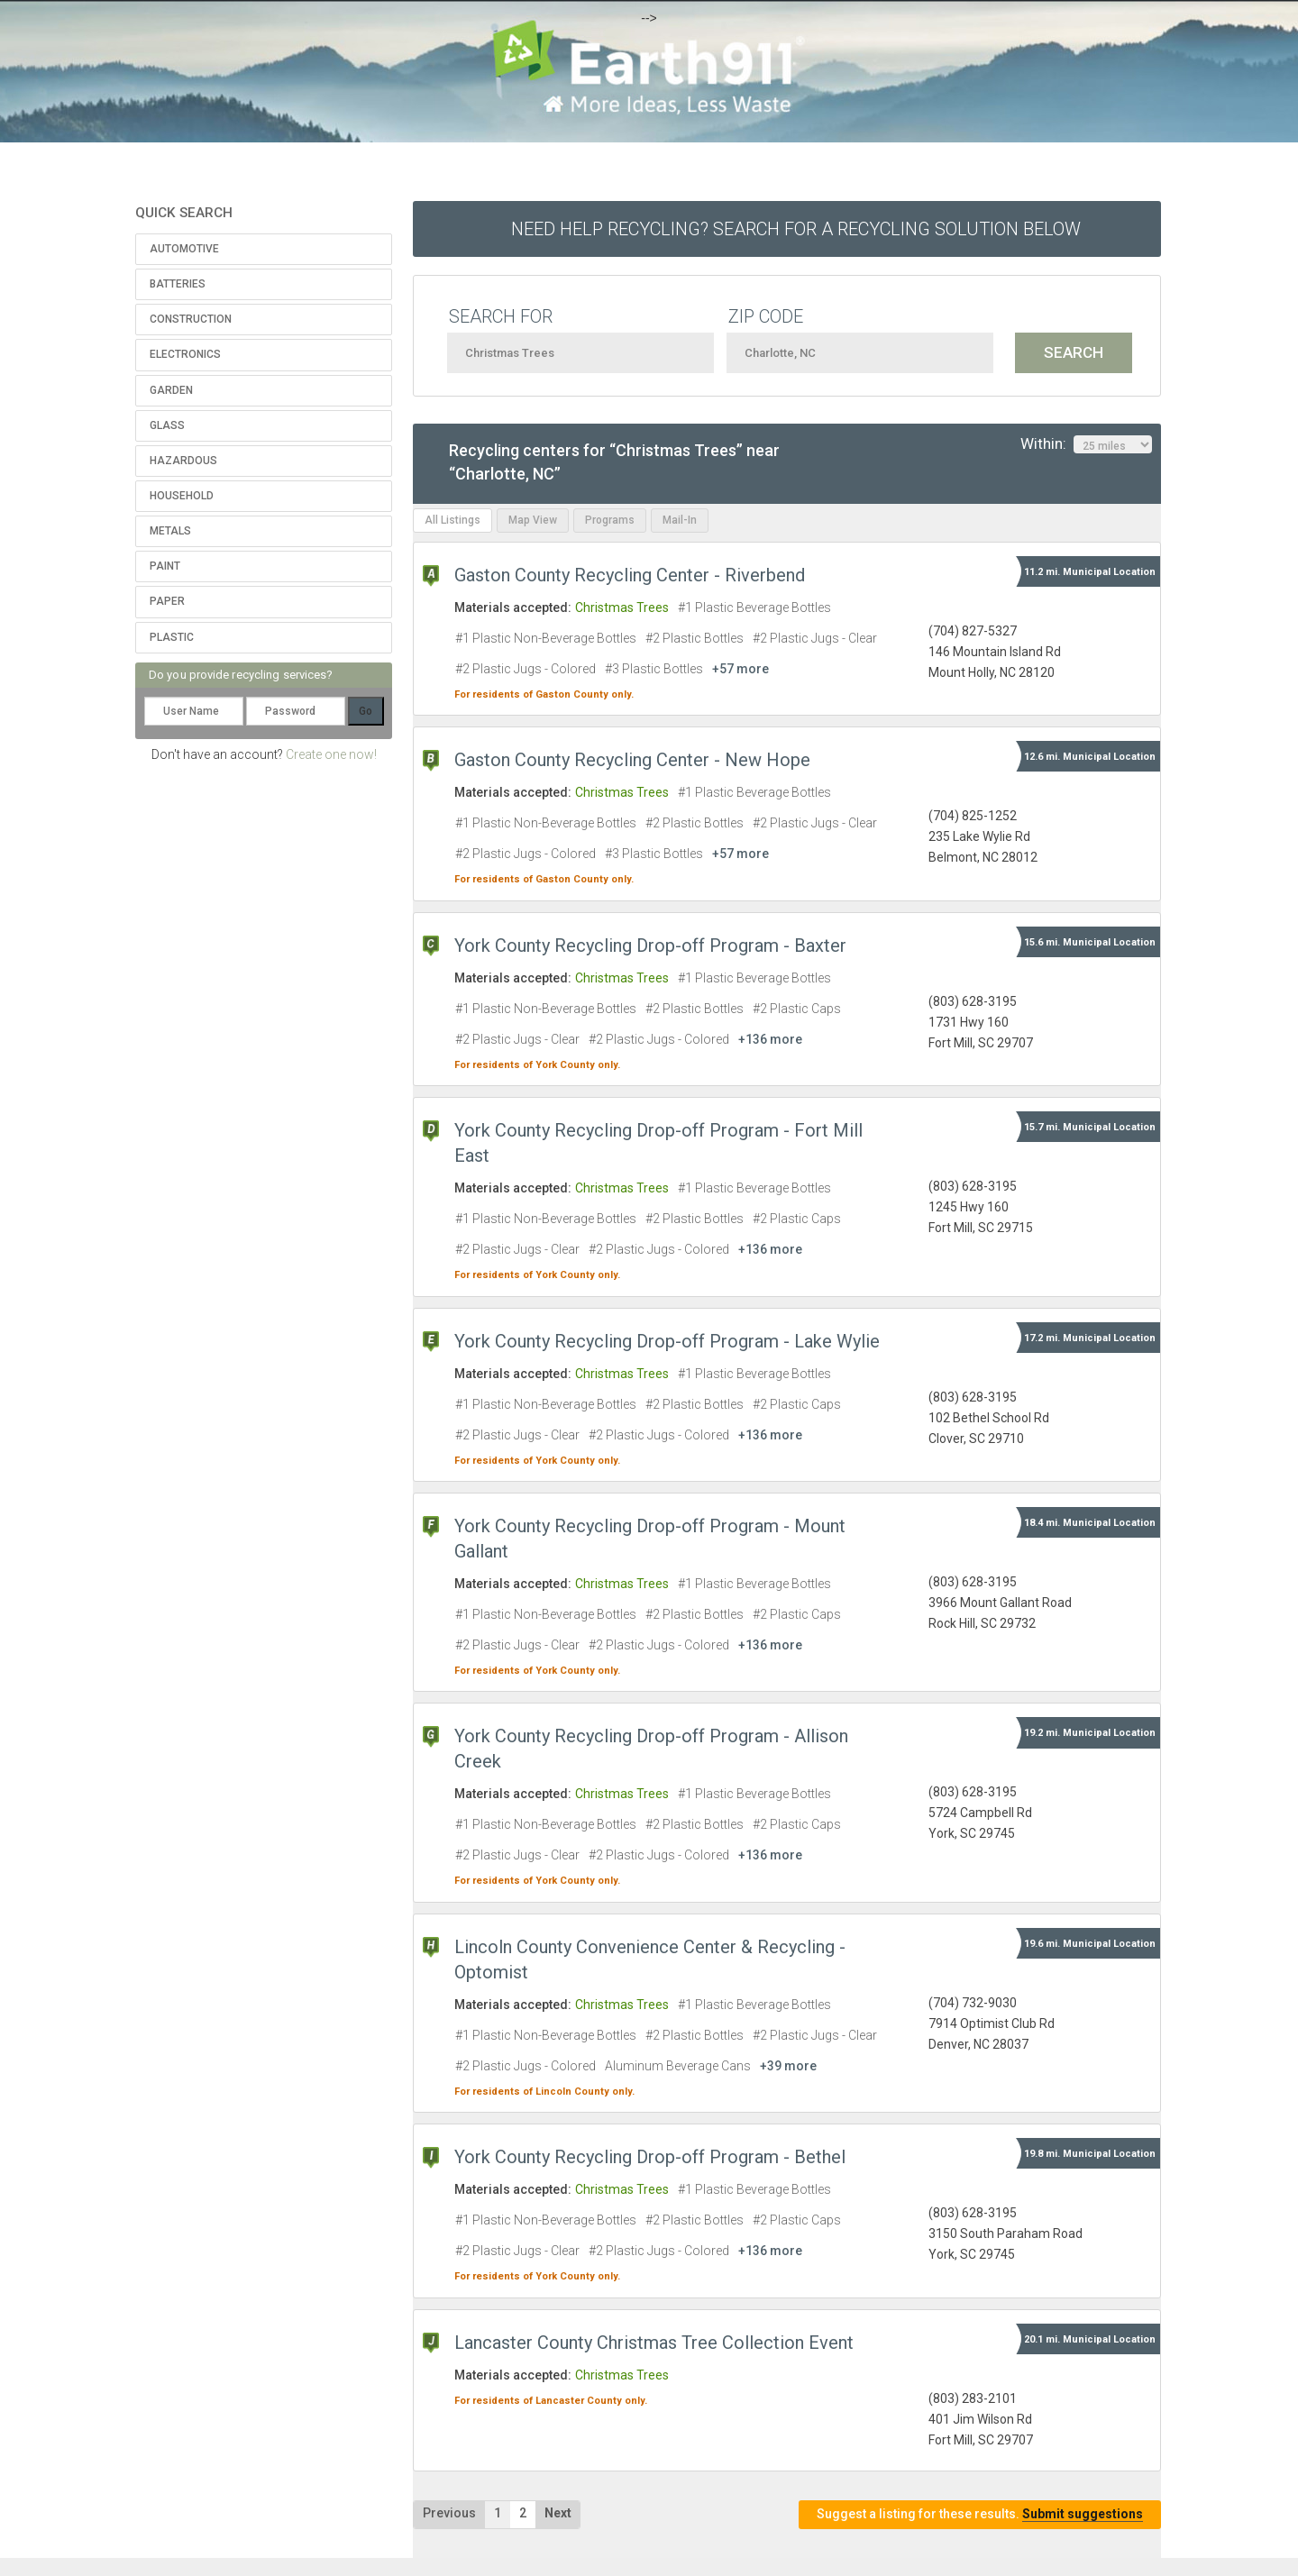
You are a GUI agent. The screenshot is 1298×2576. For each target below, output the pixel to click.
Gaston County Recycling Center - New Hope (632, 760)
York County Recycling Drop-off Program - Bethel (650, 2157)
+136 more (770, 1039)
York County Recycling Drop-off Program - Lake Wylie (667, 1341)
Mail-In (680, 520)
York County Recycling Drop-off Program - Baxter (650, 945)
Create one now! (331, 754)
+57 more (740, 669)
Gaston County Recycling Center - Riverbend (629, 575)
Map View (532, 520)
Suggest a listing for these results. (980, 2514)
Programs (610, 520)
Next (557, 2513)
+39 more (788, 2066)
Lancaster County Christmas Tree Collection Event (654, 2342)
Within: (1086, 444)
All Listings (452, 520)
